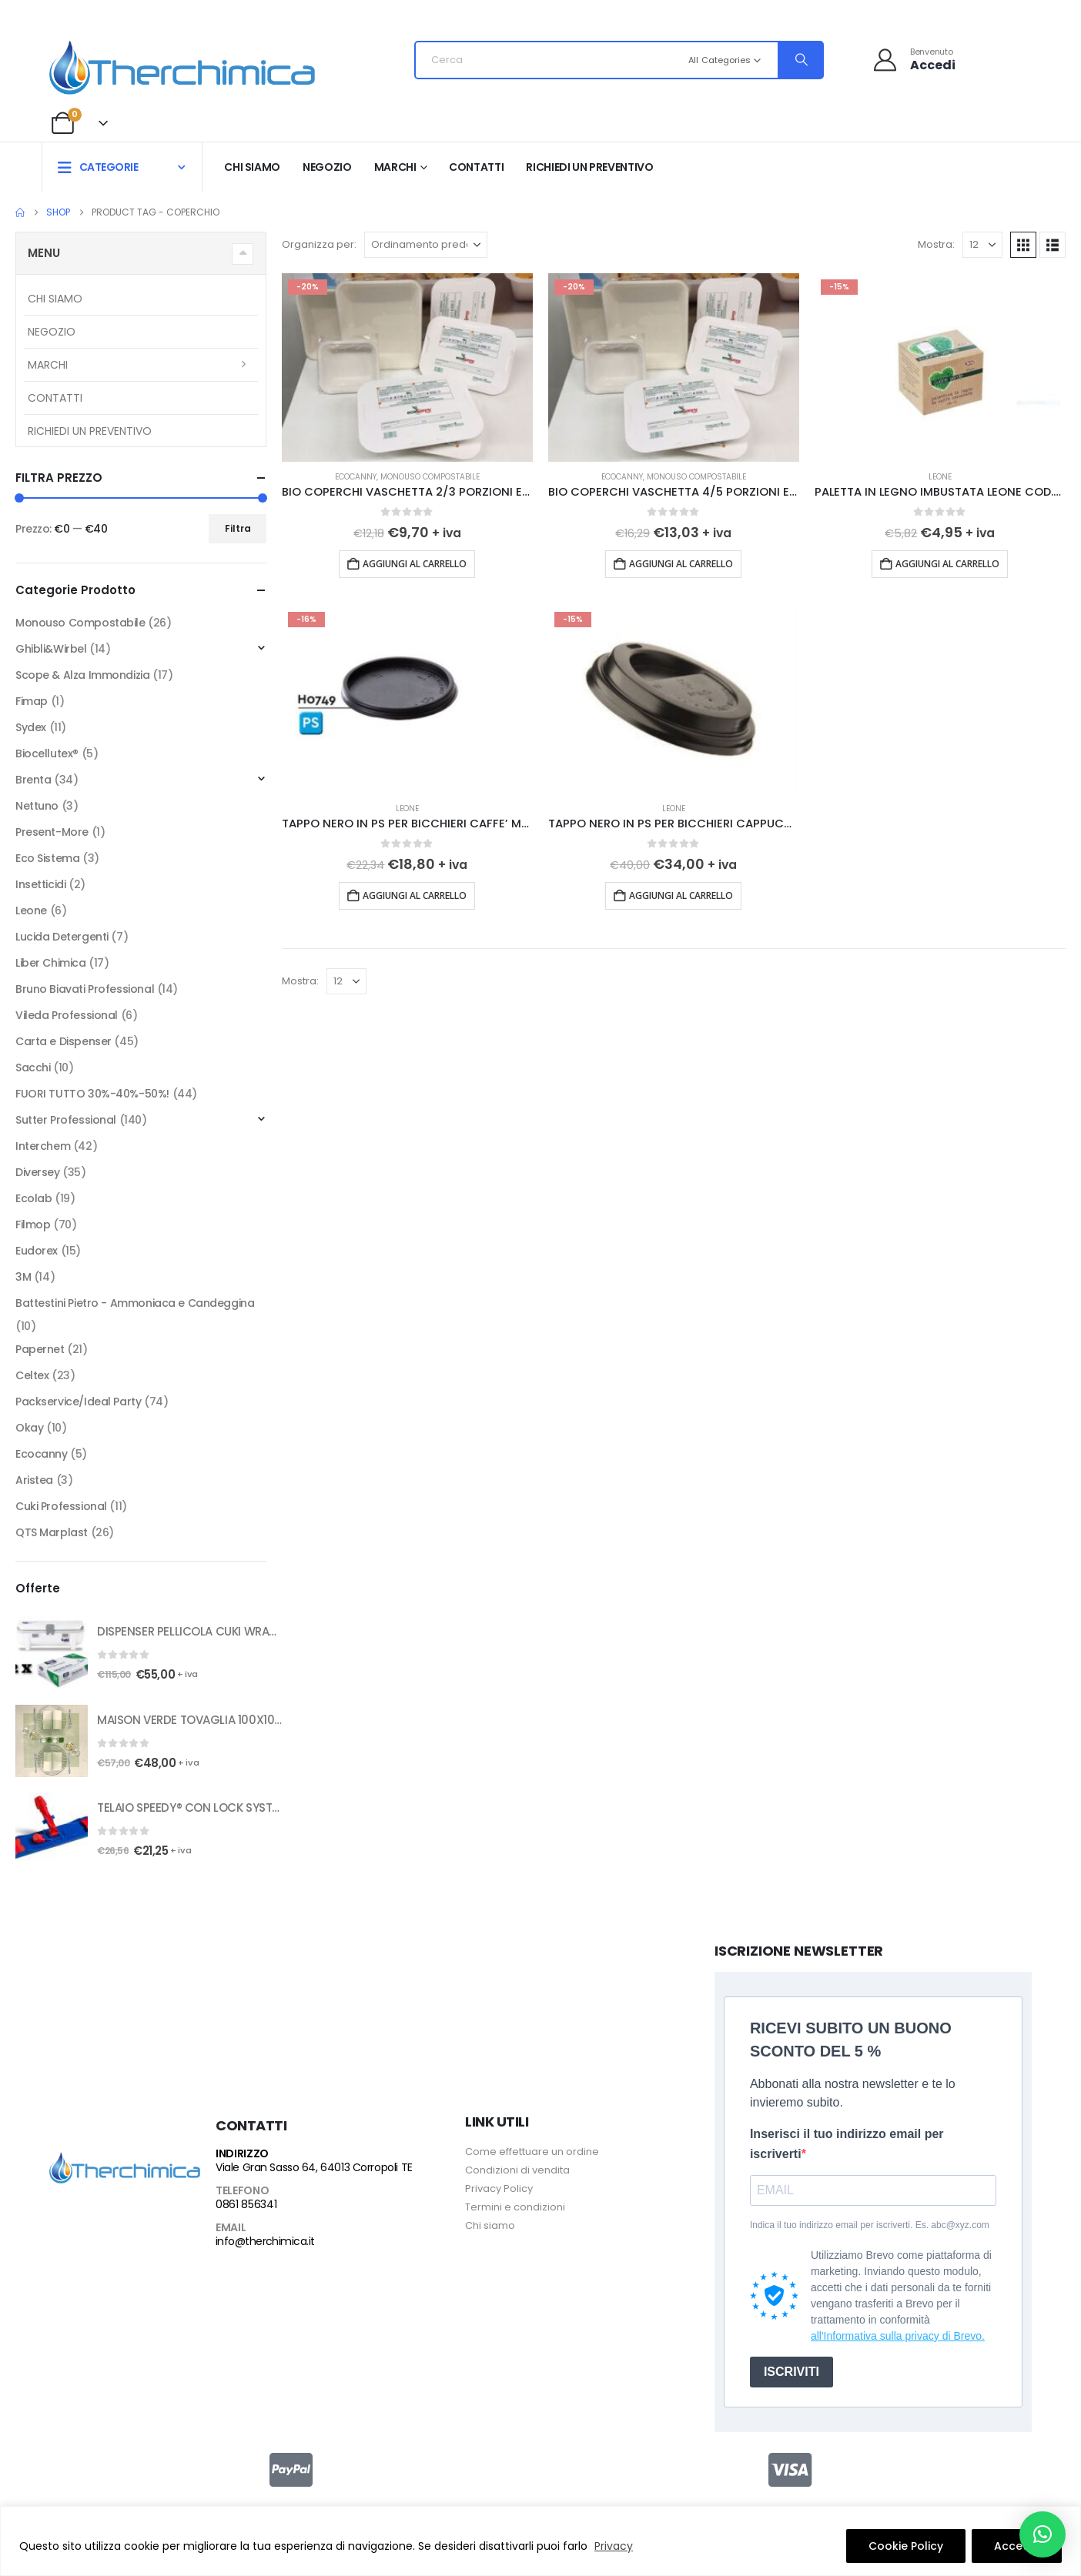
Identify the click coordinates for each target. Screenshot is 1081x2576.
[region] (540, 2541)
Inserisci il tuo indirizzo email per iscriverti (847, 2143)
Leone (940, 477)
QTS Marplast (51, 1532)
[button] (1023, 245)
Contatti (476, 167)
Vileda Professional (66, 1015)
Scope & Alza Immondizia (82, 675)
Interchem (42, 1146)
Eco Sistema (47, 858)
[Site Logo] (181, 64)
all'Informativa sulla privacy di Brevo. (898, 2336)
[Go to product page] (407, 367)
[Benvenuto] (913, 59)
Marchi (395, 167)
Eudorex (36, 1250)
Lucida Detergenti (62, 936)
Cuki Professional (61, 1506)
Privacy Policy (499, 2188)
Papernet (40, 1349)
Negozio (327, 167)
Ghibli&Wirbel (51, 649)
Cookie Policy (905, 2546)
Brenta (33, 779)
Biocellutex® (47, 753)
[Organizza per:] (425, 245)
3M (23, 1277)
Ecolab (33, 1198)
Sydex (30, 727)
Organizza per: (319, 244)
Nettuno (37, 806)
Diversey (37, 1172)
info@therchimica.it (265, 2241)
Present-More (52, 832)
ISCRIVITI (791, 2371)
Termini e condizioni (515, 2207)
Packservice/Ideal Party (78, 1401)
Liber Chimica (50, 963)
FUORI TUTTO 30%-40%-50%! (92, 1093)
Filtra (238, 528)
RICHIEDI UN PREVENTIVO (589, 167)
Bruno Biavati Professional (84, 989)
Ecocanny (356, 477)
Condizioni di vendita (517, 2170)
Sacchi (32, 1067)
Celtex (32, 1375)
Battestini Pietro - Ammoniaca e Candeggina (134, 1303)
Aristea (34, 1480)
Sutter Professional (65, 1120)
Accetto (1016, 2546)
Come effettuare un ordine (532, 2151)
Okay (29, 1427)
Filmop (32, 1224)
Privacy (613, 2546)
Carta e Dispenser (63, 1041)
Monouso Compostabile (430, 477)
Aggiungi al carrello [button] (415, 563)
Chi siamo (252, 167)
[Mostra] (982, 245)
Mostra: (936, 244)
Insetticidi (40, 884)
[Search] (800, 60)
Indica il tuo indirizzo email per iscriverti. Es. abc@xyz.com (869, 2225)
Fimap (31, 701)
